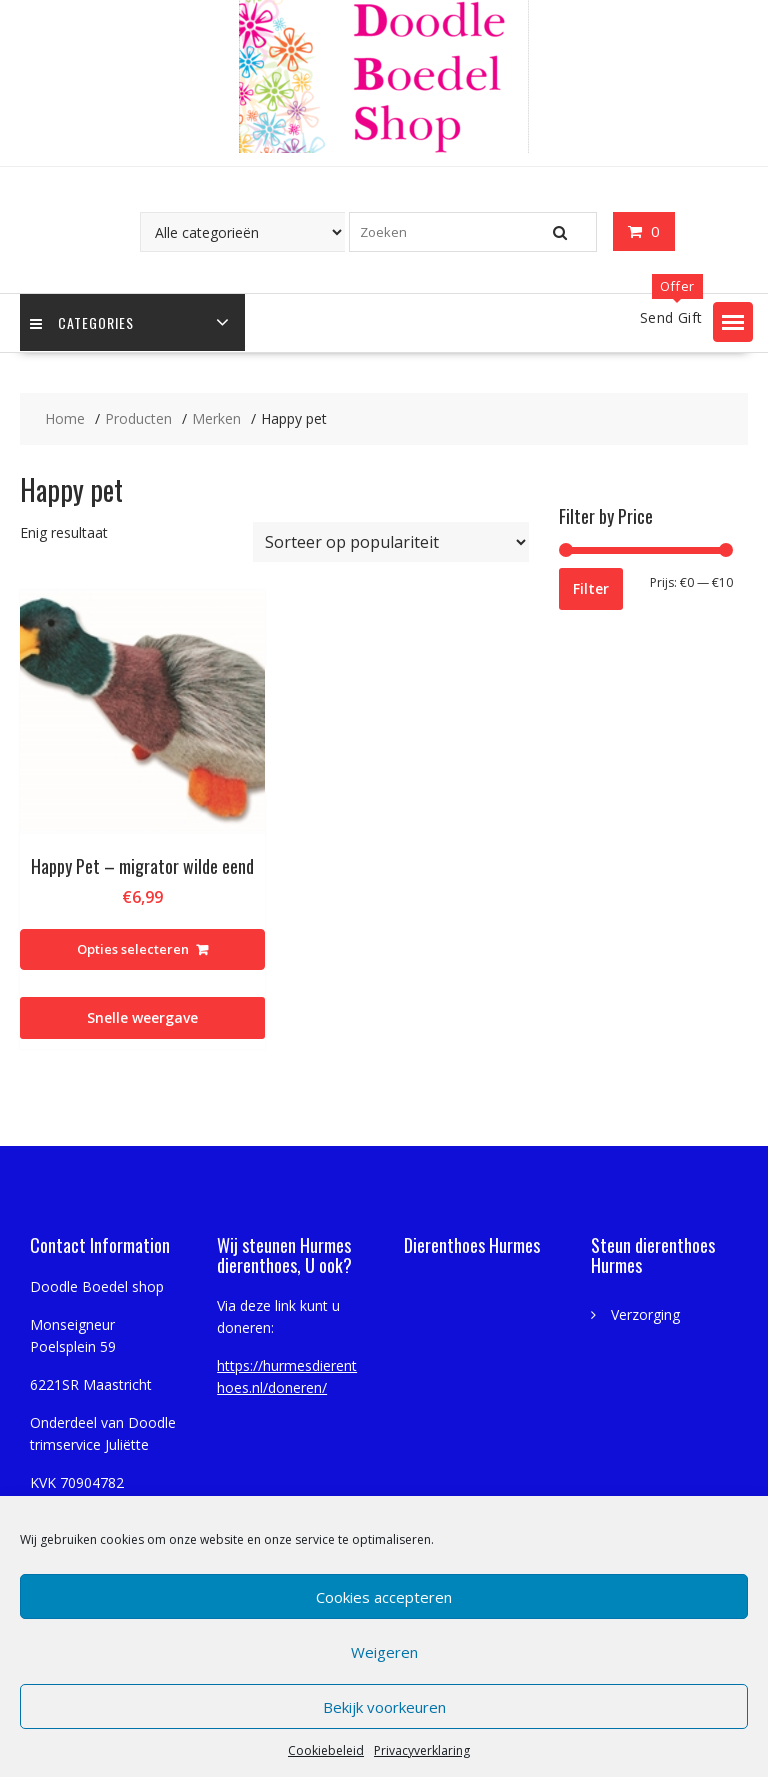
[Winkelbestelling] (391, 542)
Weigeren (384, 1652)
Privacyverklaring (422, 1750)
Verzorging (645, 1314)
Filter (591, 588)
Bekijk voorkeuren (384, 1707)
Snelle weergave (142, 1017)
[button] (733, 322)
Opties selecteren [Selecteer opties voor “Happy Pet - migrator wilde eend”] (133, 949)
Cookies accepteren (384, 1597)
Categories (82, 322)
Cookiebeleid (326, 1750)
